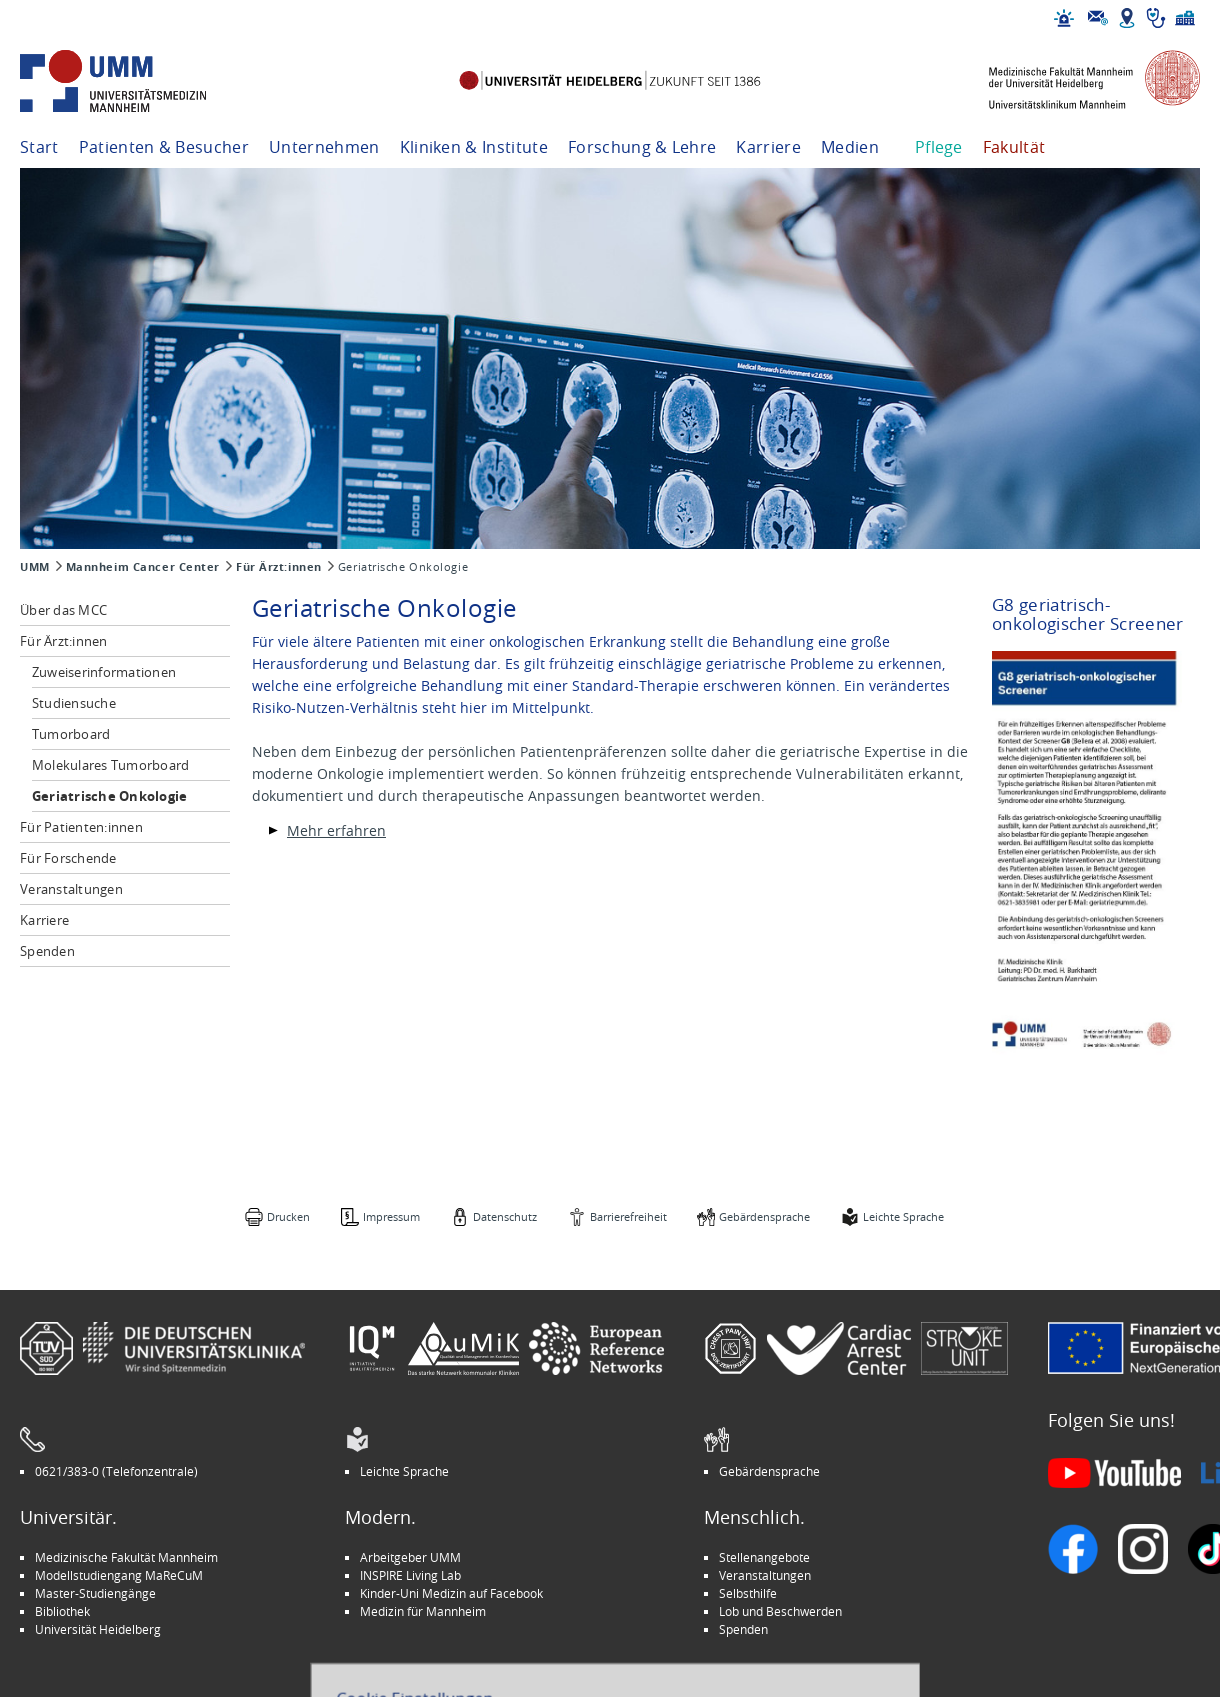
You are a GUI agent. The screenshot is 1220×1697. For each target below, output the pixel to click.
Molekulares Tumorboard (111, 765)
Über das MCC (63, 610)
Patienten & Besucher (164, 147)
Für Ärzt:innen (279, 567)
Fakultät (1014, 147)
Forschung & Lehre (642, 147)
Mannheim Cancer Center (143, 567)
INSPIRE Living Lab (410, 1575)
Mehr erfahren (336, 830)
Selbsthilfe (748, 1593)
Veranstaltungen (71, 889)
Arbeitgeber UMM (410, 1557)
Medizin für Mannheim (423, 1611)
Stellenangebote (764, 1557)
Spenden (47, 951)
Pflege (939, 147)
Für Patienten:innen (81, 827)
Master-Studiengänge (95, 1593)
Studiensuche (74, 703)
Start (39, 147)
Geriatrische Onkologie (110, 796)
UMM (35, 567)
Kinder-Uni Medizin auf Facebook (451, 1593)
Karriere (768, 147)
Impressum (391, 1216)
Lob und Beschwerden (780, 1611)
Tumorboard (71, 734)
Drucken (288, 1216)
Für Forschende (68, 858)
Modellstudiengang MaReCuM (119, 1575)
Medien (850, 147)
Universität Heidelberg (98, 1629)
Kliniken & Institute (474, 147)
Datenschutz (505, 1216)
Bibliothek (62, 1611)
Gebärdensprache (764, 1216)
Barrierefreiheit (628, 1216)
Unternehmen (324, 147)
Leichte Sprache (903, 1216)
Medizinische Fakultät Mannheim (126, 1557)
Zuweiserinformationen (104, 672)
